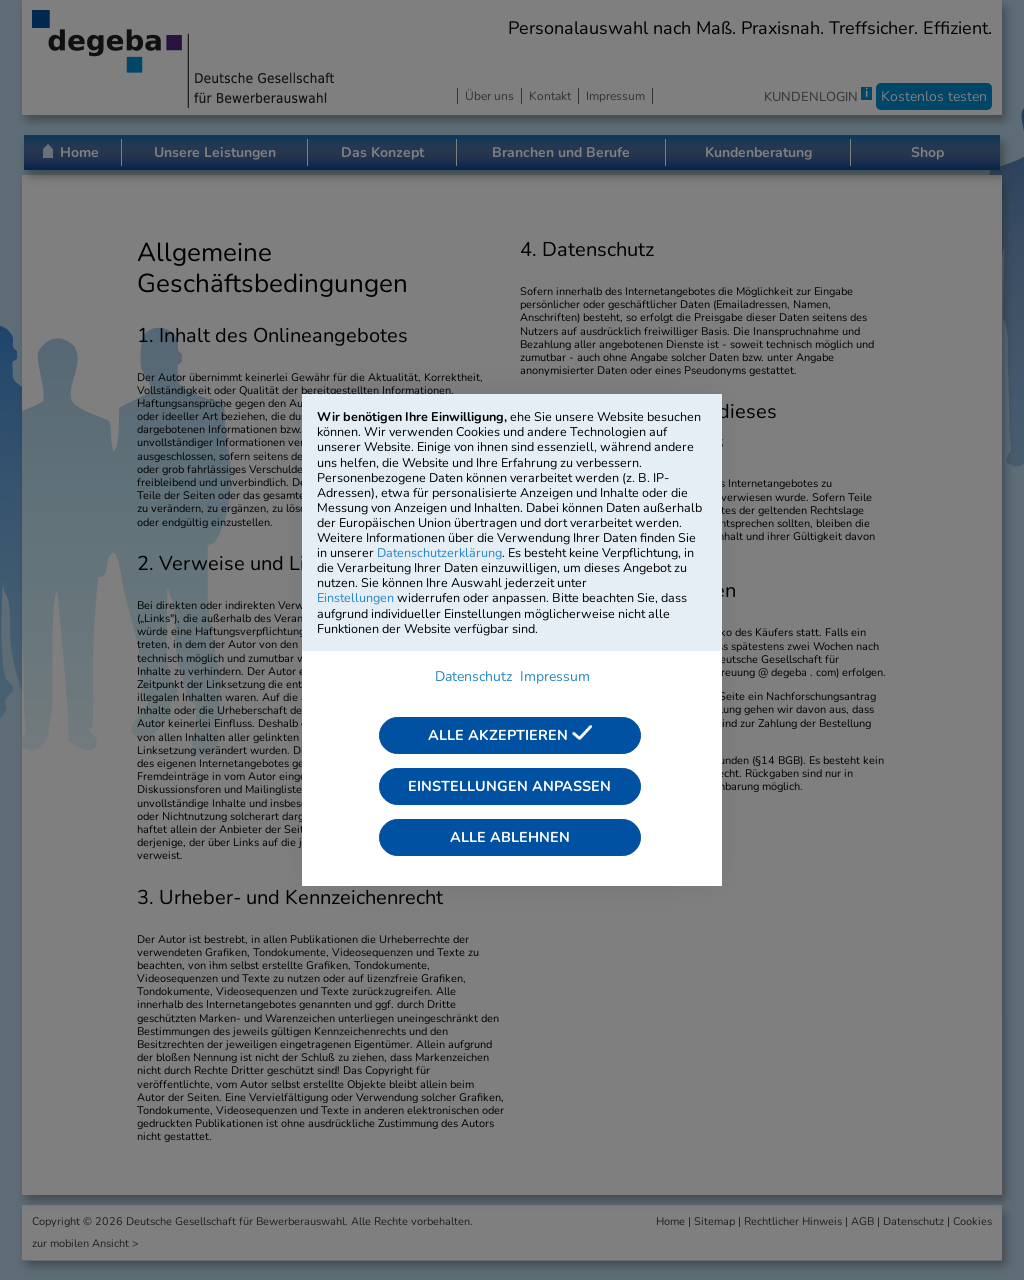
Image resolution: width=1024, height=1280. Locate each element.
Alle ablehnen (510, 837)
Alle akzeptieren (510, 735)
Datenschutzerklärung (439, 552)
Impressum (555, 676)
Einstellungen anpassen (509, 786)
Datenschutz (473, 676)
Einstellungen (355, 597)
